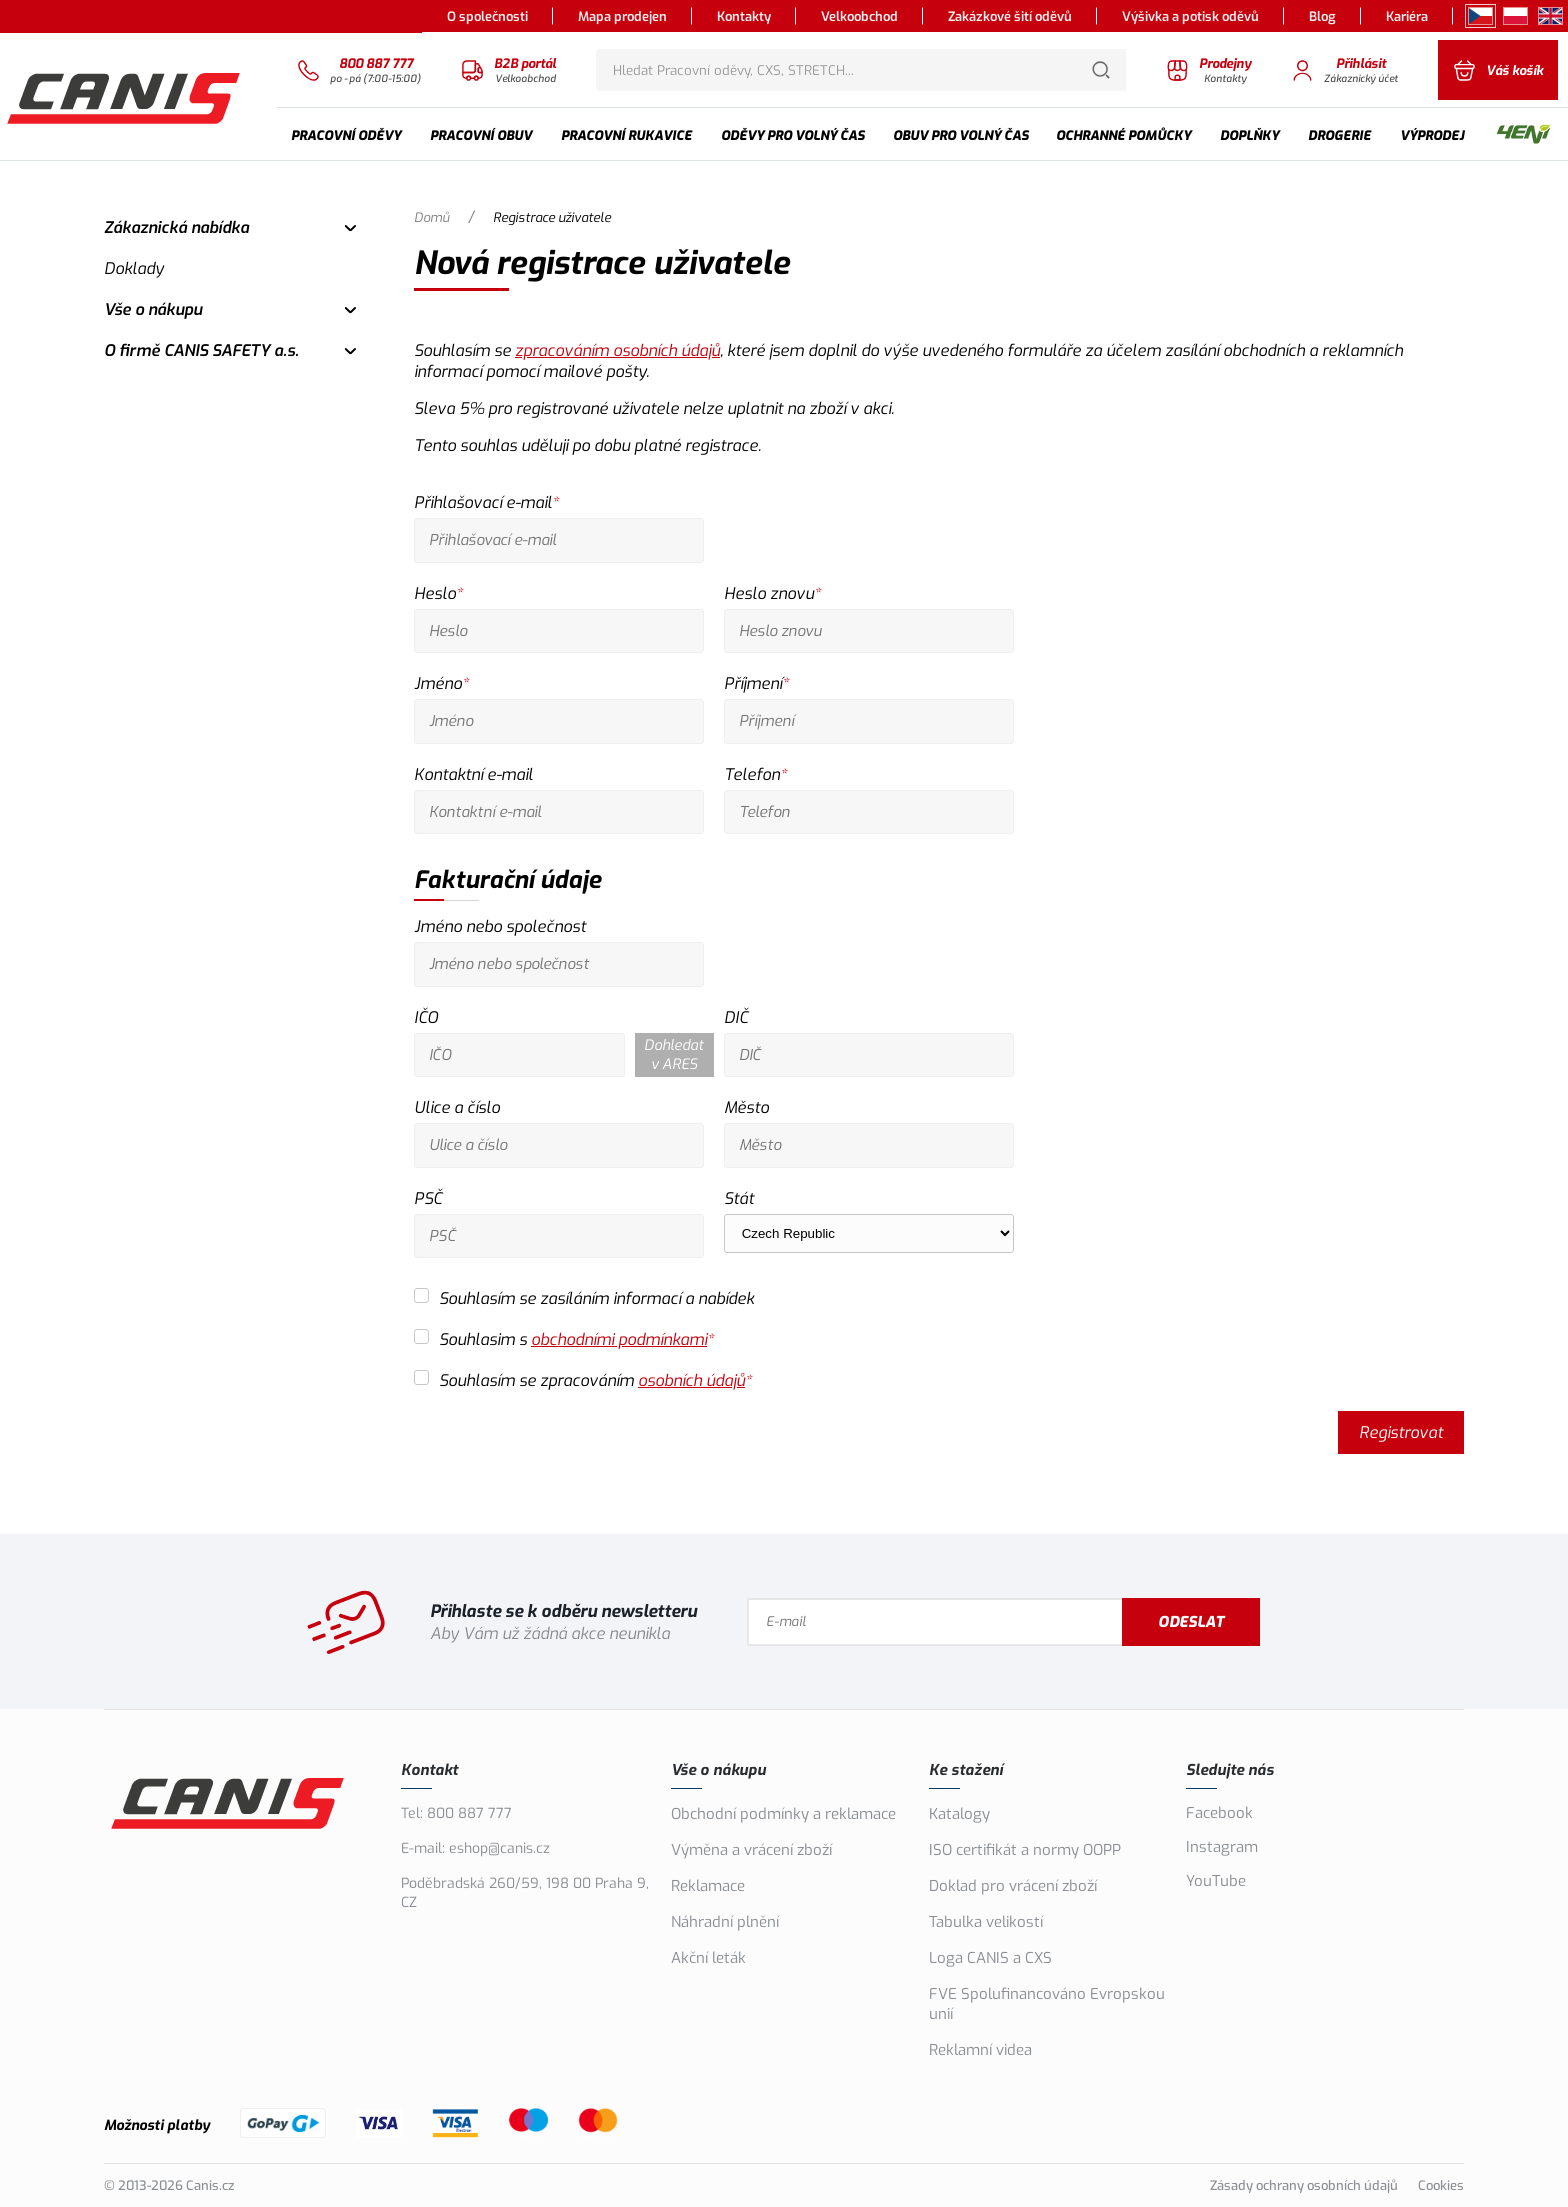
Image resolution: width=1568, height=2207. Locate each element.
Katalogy (959, 1814)
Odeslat (1191, 1622)
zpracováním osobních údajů (617, 350)
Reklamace (708, 1886)
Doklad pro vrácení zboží (1013, 1886)
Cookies (1441, 2185)
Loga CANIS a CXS (990, 1958)
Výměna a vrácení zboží (751, 1850)
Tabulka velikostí (986, 1922)
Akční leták (708, 1958)
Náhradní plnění (725, 1922)
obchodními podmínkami (619, 1339)
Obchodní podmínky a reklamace (783, 1814)
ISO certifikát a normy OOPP (1025, 1850)
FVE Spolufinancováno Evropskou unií (1047, 2004)
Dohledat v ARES (674, 1055)
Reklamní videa (980, 2050)
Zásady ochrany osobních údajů (1304, 2185)
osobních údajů (691, 1380)
